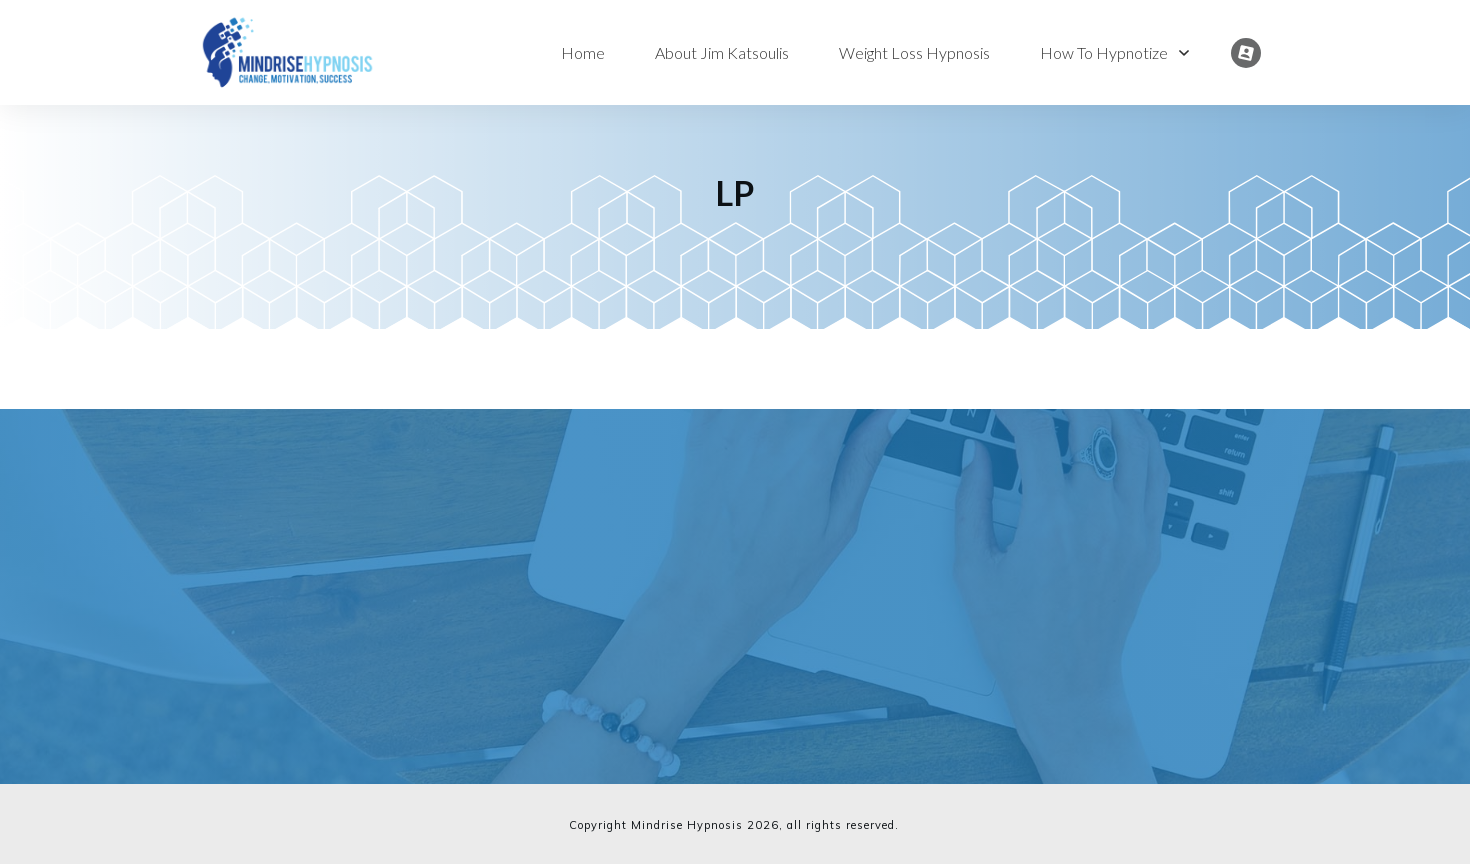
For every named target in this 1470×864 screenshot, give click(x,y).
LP (735, 192)
